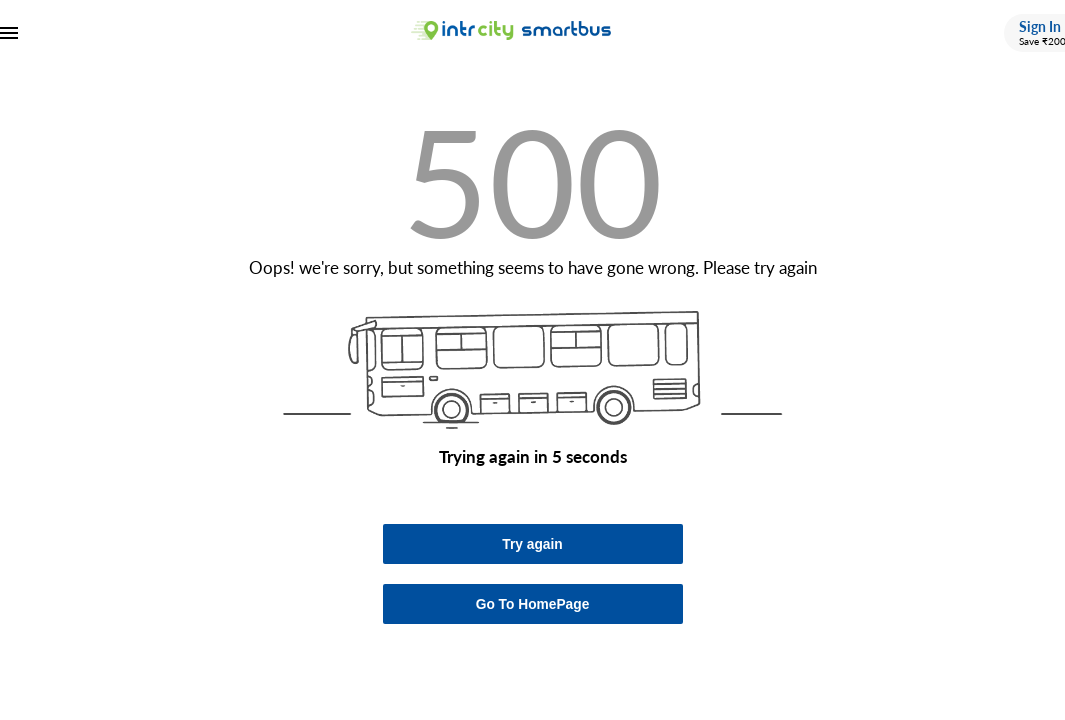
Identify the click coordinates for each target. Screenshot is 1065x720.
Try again (532, 544)
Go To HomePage (533, 604)
